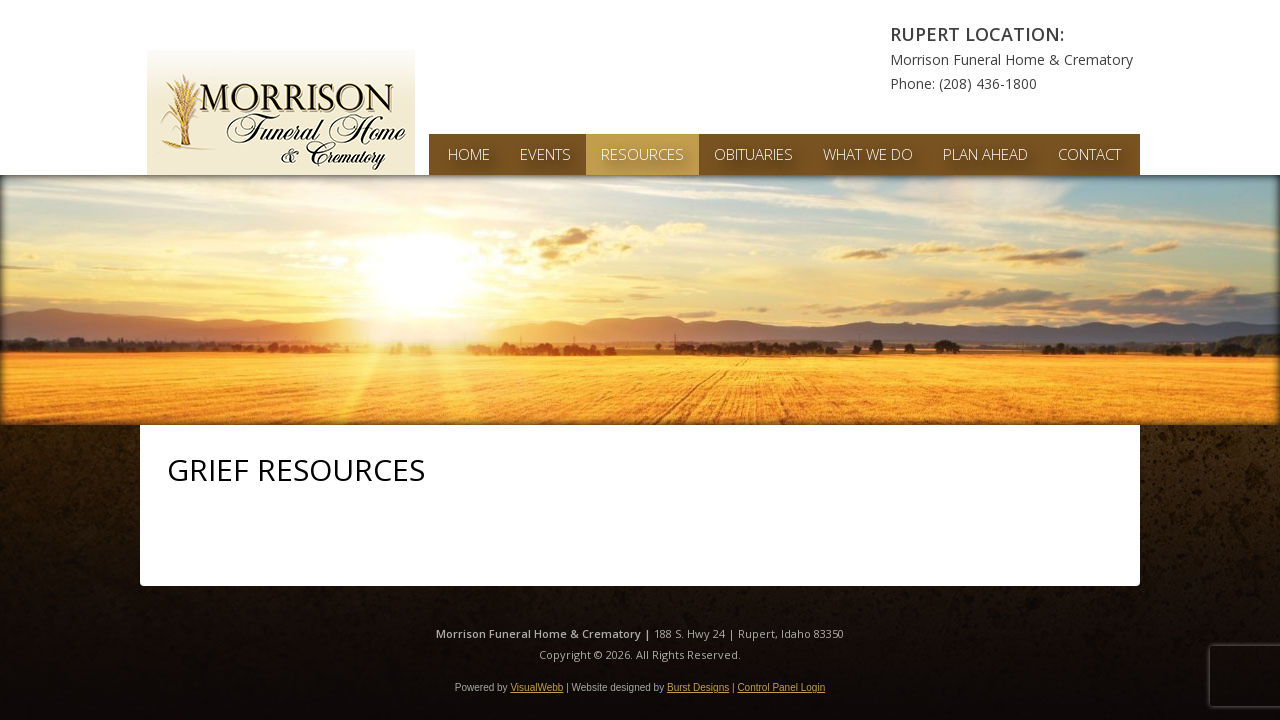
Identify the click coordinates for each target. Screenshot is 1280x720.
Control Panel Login (781, 687)
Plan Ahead (985, 154)
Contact (1089, 154)
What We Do (868, 154)
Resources (642, 154)
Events (545, 154)
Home (469, 154)
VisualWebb (536, 687)
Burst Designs (698, 687)
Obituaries (753, 154)
